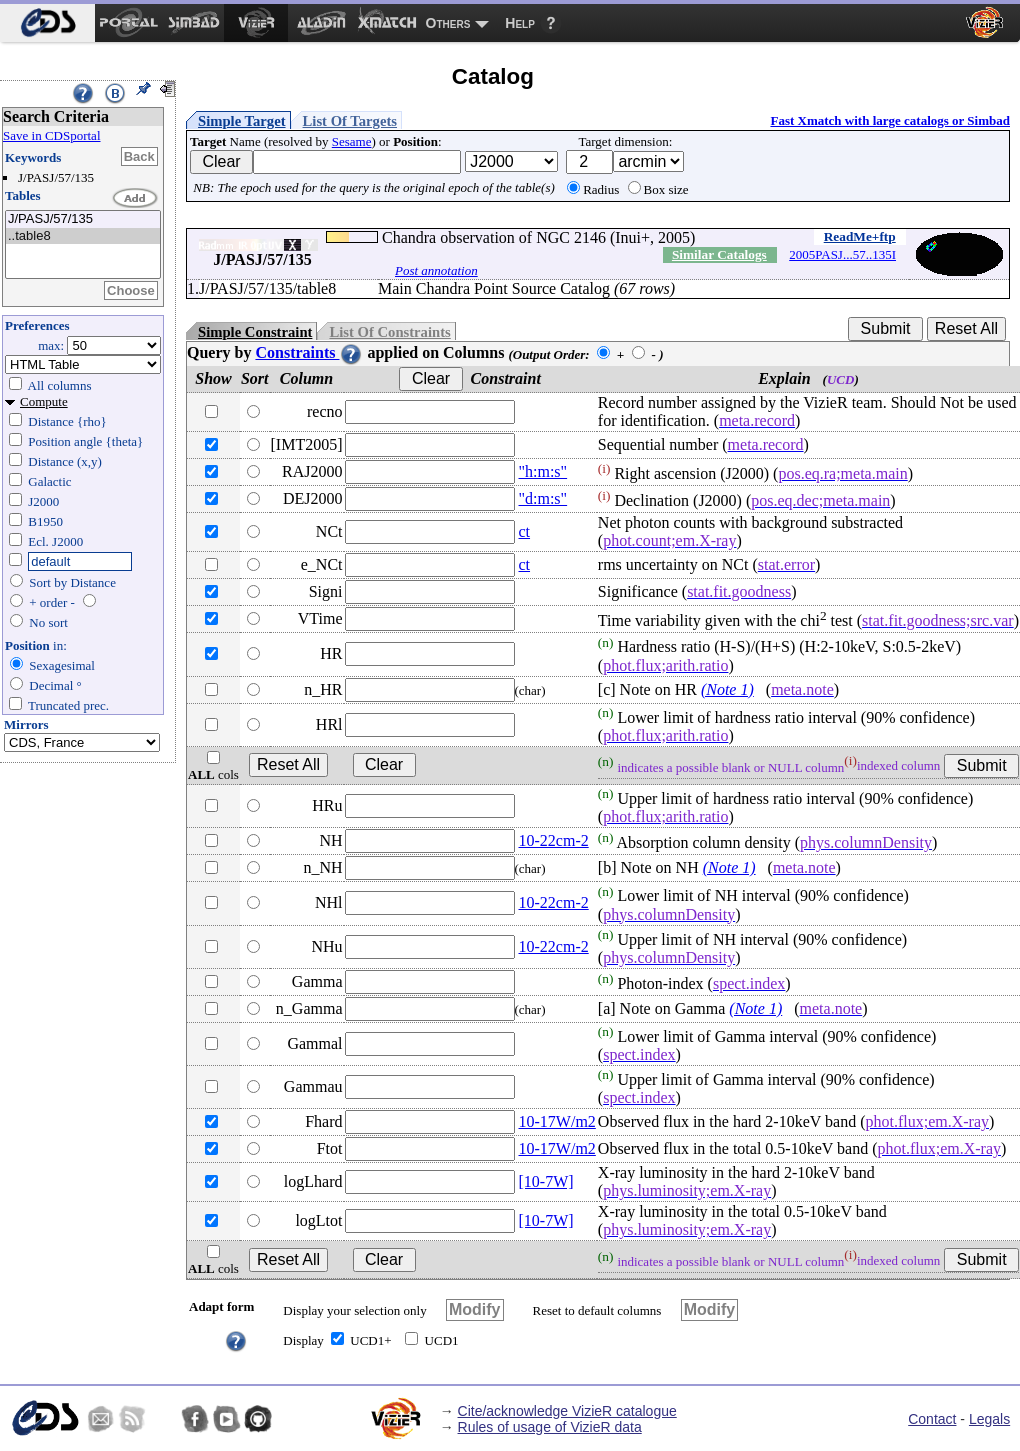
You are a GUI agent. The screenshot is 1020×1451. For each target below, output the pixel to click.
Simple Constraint (255, 332)
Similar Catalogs (719, 254)
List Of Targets (350, 121)
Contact (932, 1419)
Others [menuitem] (448, 23)
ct (525, 531)
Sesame (352, 141)
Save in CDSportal (52, 135)
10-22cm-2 (554, 840)
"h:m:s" (543, 471)
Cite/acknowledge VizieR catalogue (567, 1411)
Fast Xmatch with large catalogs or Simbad (890, 120)
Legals (989, 1419)
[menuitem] (47, 23)
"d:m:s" (543, 498)
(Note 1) (727, 689)
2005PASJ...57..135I (842, 254)
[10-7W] (546, 1181)
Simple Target (242, 121)
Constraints (309, 352)
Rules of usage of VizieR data (550, 1427)
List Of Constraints (389, 332)
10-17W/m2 (557, 1121)
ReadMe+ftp (860, 236)
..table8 (83, 236)
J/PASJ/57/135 (83, 219)
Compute (44, 401)
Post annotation (436, 270)
